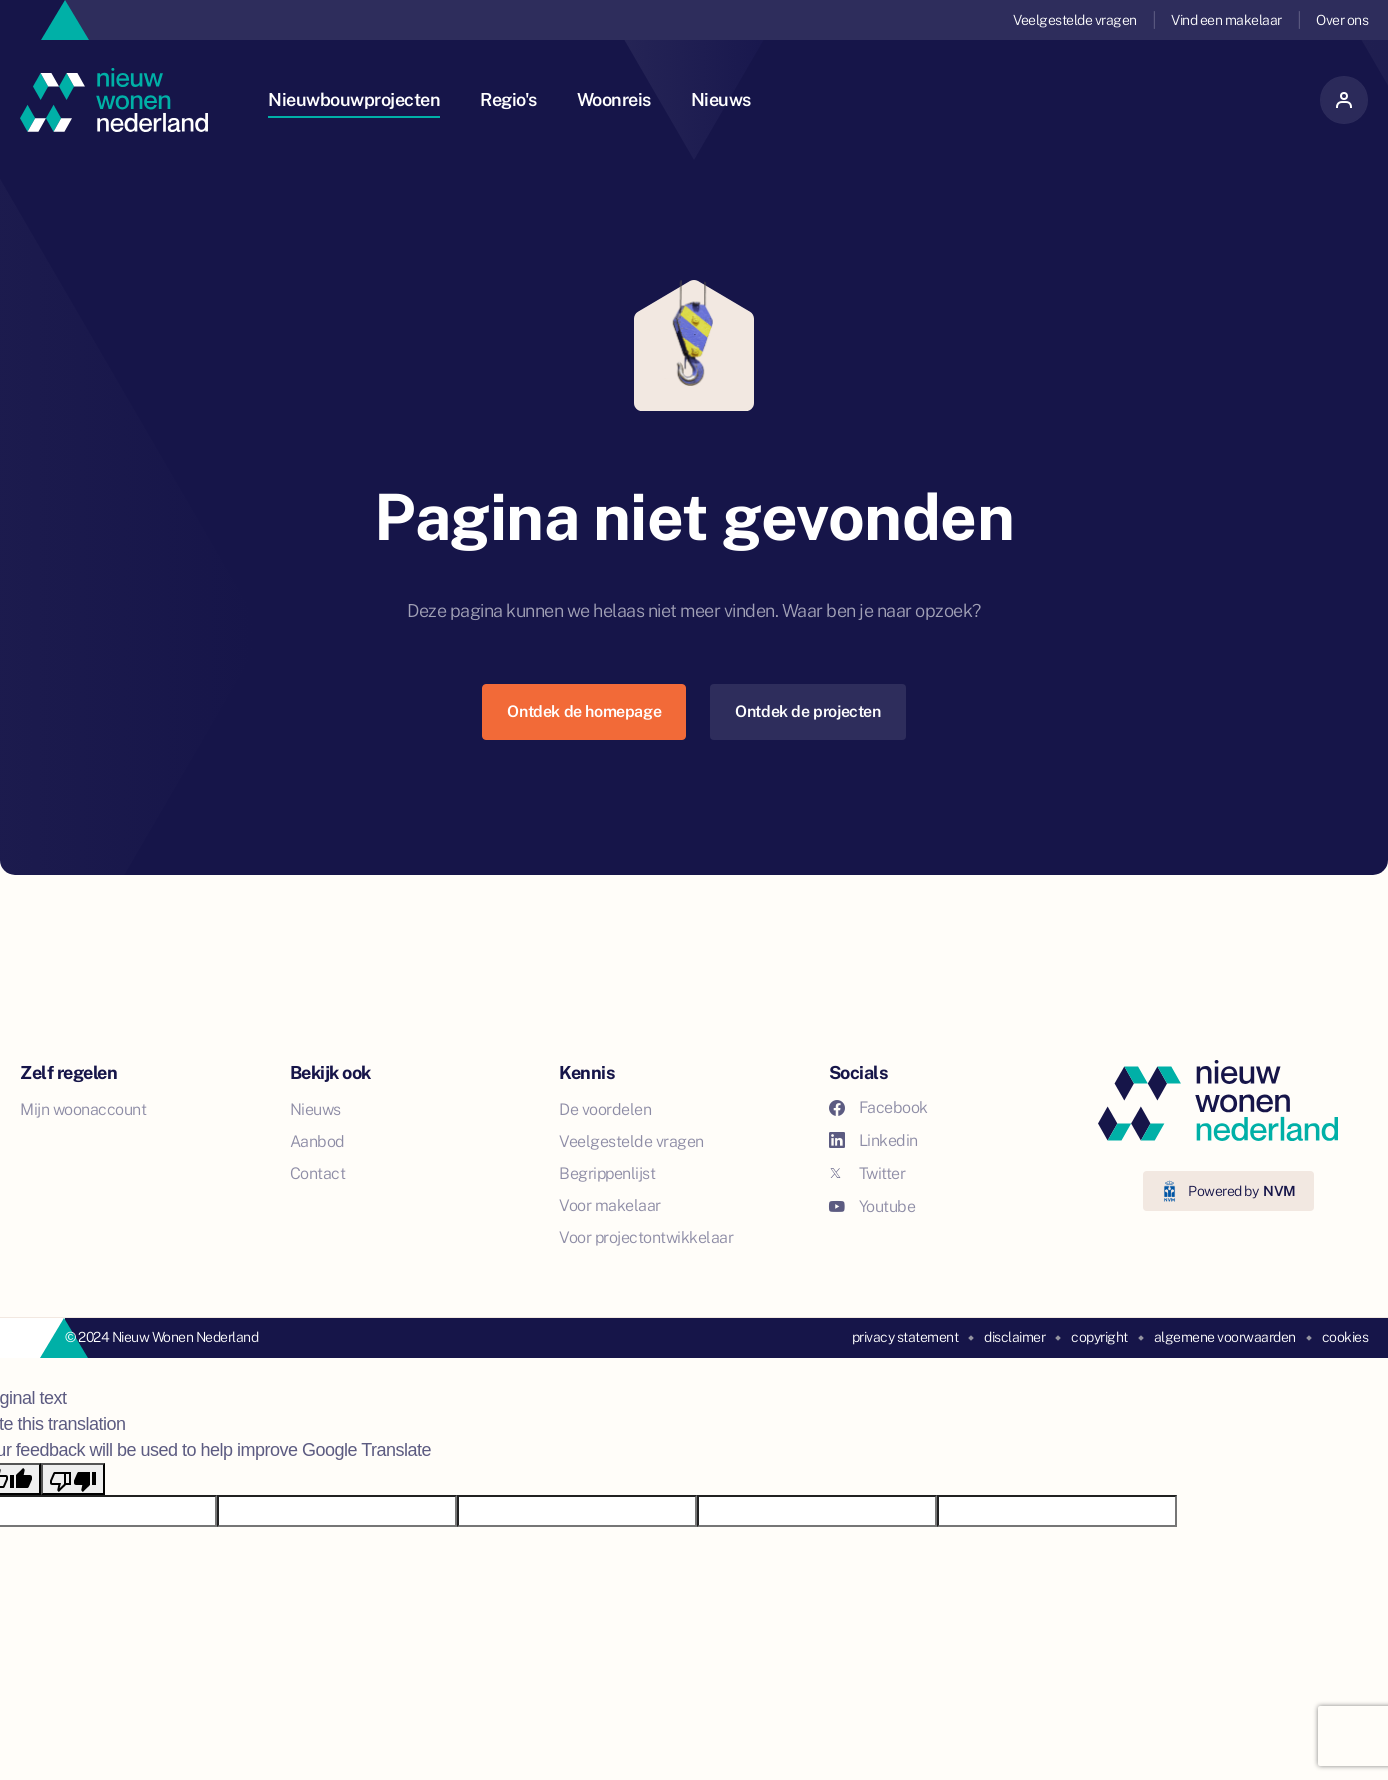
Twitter (867, 1173)
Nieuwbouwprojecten (354, 99)
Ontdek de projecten (807, 711)
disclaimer (1014, 1337)
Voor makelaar (610, 1205)
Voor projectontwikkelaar (646, 1237)
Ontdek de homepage (584, 711)
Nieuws (721, 99)
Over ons (1342, 20)
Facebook (878, 1107)
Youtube (872, 1206)
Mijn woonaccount (83, 1109)
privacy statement (905, 1337)
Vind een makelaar (1226, 20)
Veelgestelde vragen (1075, 20)
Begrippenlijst (607, 1173)
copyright (1099, 1337)
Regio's (508, 99)
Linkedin (873, 1140)
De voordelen (605, 1109)
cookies (1345, 1337)
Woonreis (614, 99)
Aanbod (317, 1141)
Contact (318, 1173)
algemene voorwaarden (1225, 1337)
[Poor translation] (73, 1479)
